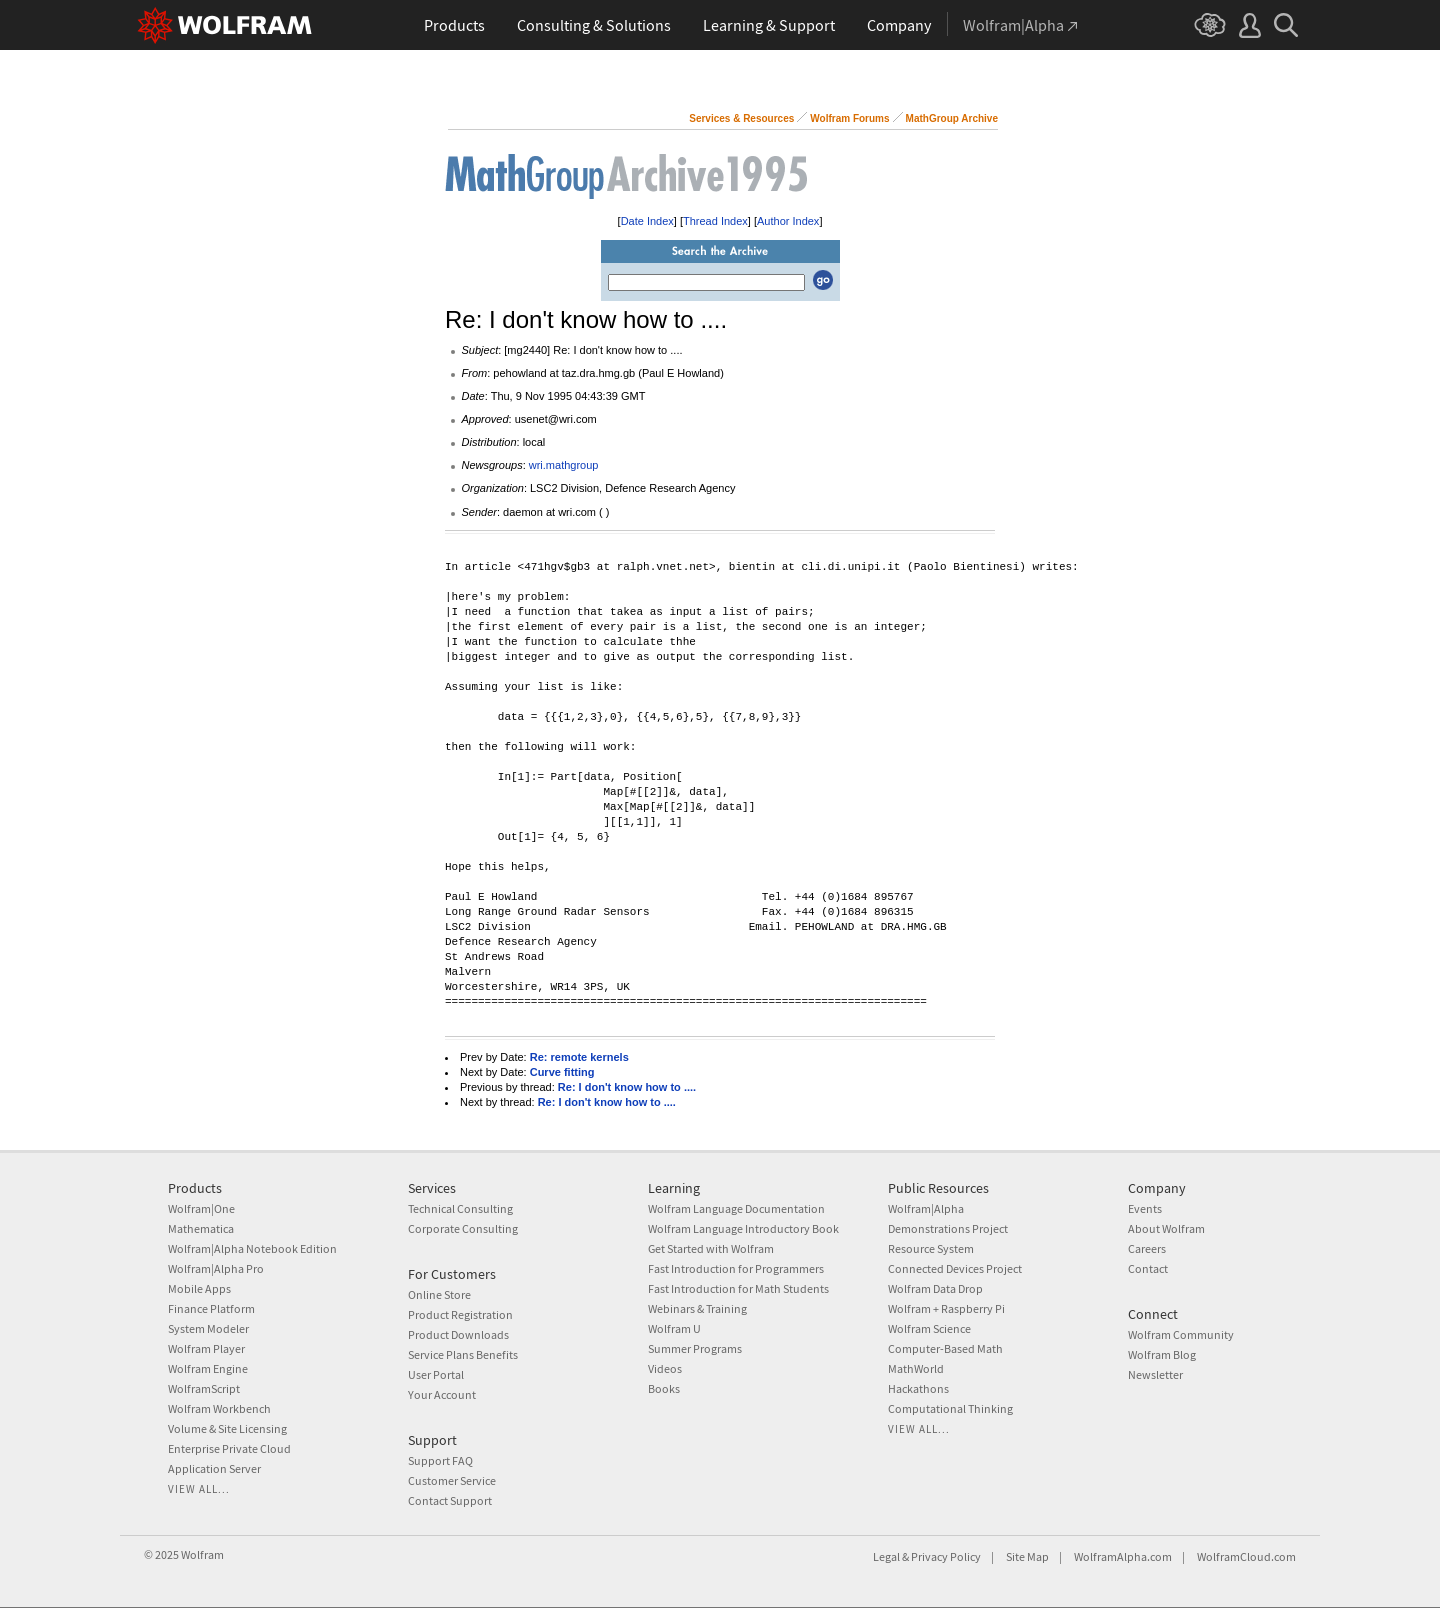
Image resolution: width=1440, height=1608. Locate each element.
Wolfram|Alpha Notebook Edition (252, 1248)
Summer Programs (695, 1348)
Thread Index (715, 221)
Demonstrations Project (948, 1228)
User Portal (436, 1374)
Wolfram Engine (208, 1368)
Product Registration (460, 1314)
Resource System (931, 1248)
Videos (665, 1368)
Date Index (647, 221)
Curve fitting (562, 1072)
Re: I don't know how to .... (627, 1087)
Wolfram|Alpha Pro (216, 1268)
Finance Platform (211, 1308)
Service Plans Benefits (463, 1354)
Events (1145, 1208)
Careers (1147, 1248)
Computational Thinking (950, 1408)
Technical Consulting (460, 1208)
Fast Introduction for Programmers (736, 1268)
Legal (886, 1556)
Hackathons (918, 1388)
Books (664, 1388)
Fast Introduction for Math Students (738, 1288)
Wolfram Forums (849, 118)
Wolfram (202, 1554)
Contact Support (450, 1500)
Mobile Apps (199, 1288)
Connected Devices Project (955, 1268)
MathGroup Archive (952, 118)
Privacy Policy (946, 1556)
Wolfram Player (206, 1348)
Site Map (1027, 1556)
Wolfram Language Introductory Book (743, 1228)
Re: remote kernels (579, 1057)
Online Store (439, 1294)
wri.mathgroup (564, 465)
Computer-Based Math (945, 1348)
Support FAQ (440, 1460)
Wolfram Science (929, 1328)
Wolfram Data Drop (935, 1288)
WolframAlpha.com (1123, 1556)
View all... (199, 1489)
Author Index (788, 221)
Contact (1148, 1268)
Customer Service (452, 1480)
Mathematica (201, 1228)
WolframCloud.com (1246, 1556)
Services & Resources (741, 118)
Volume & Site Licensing (227, 1428)
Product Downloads (458, 1334)
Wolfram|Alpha (926, 1208)
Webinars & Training (697, 1308)
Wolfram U (674, 1328)
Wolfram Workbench (219, 1408)
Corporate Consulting (463, 1228)
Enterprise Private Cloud (229, 1448)
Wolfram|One (201, 1208)
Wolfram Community (1181, 1334)
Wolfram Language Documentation (736, 1208)
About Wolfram (1166, 1228)
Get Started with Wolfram (711, 1248)
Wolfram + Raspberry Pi (946, 1308)
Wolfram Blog (1162, 1354)
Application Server (214, 1468)
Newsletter (1155, 1374)
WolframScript (204, 1388)
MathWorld (916, 1368)
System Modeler (208, 1328)
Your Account (442, 1394)
